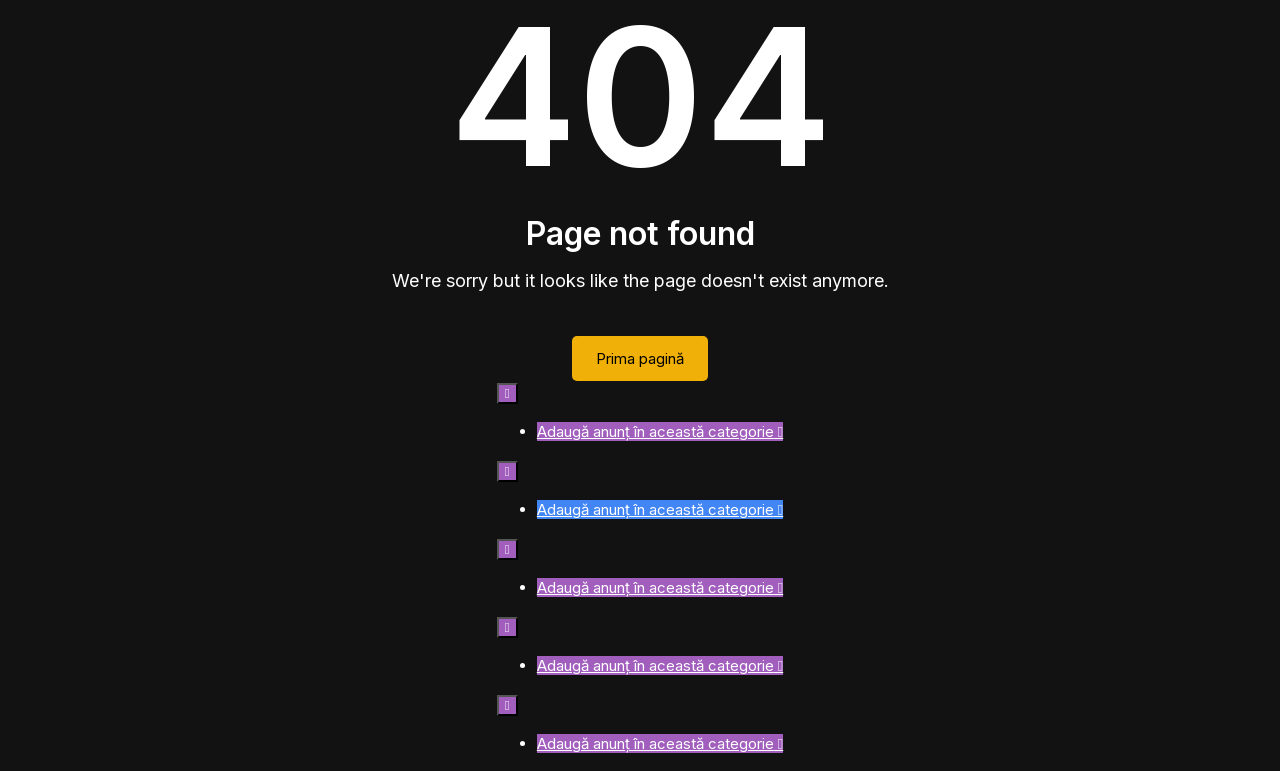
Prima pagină (640, 358)
